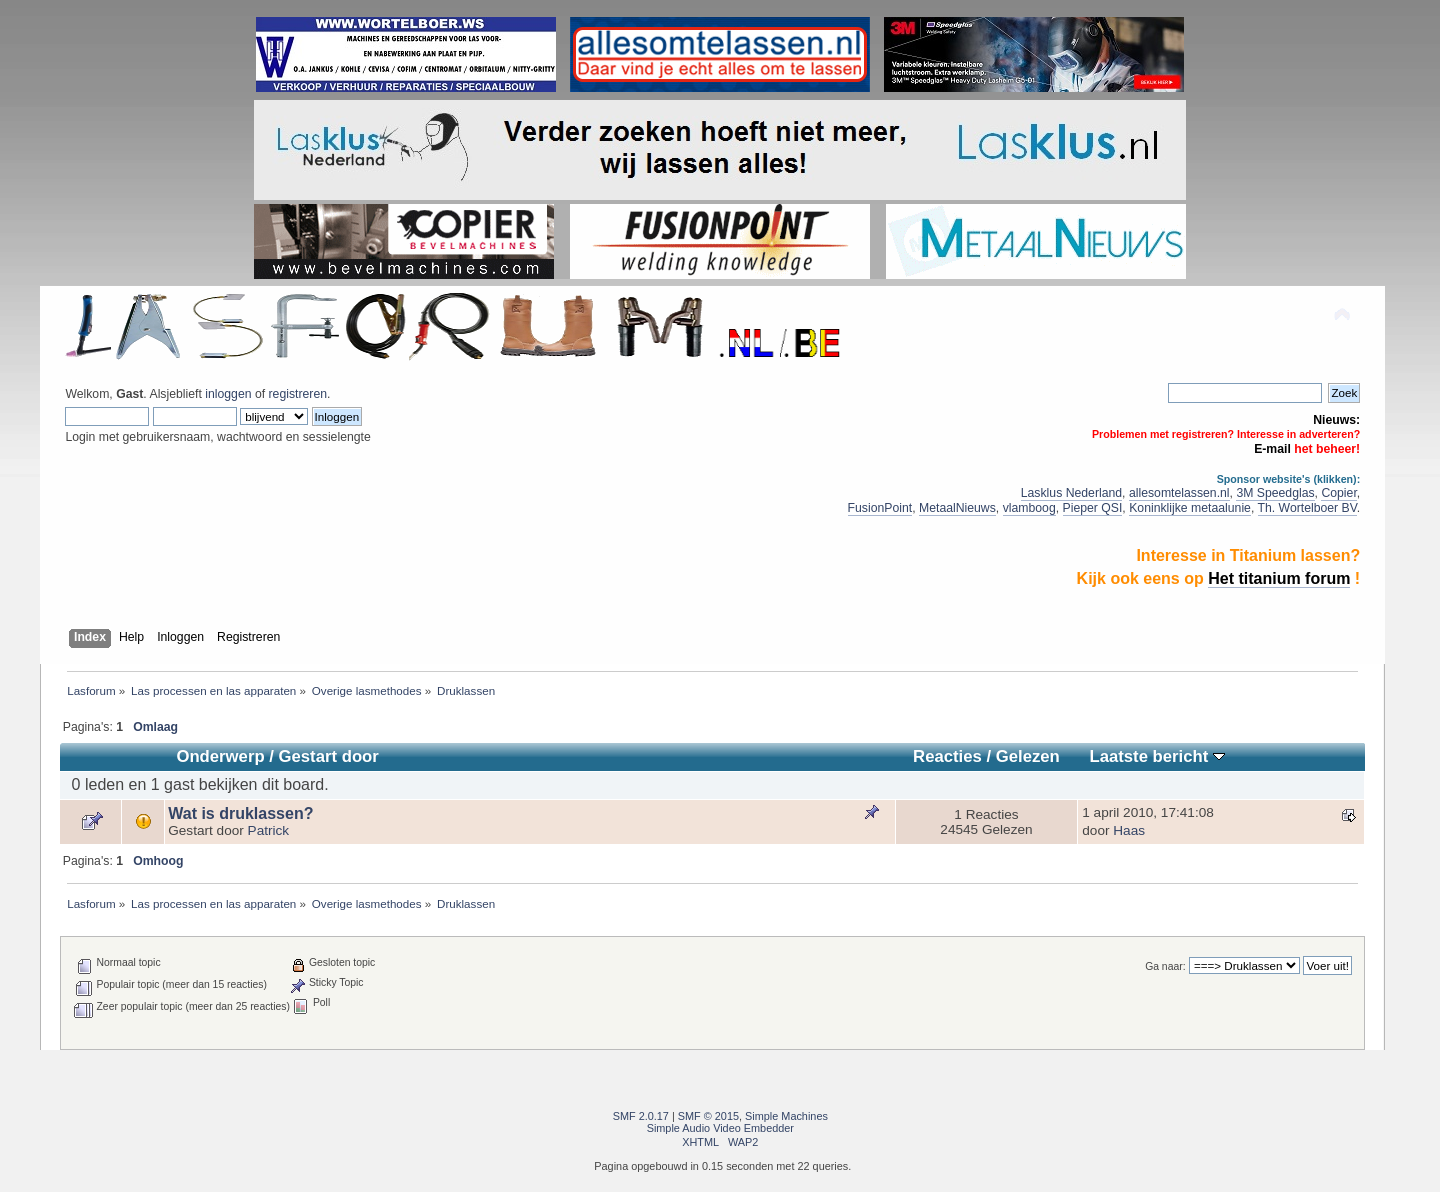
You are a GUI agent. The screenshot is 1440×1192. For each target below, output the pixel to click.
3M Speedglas (1275, 493)
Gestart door (329, 756)
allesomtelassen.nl (1179, 493)
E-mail (1272, 449)
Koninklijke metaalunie (1190, 508)
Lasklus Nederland (1071, 493)
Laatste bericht (1156, 756)
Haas (1129, 830)
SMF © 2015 (708, 1116)
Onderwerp (220, 756)
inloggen (228, 394)
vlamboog (1029, 508)
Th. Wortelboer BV (1307, 508)
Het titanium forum (1279, 578)
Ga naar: (1165, 966)
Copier (1338, 493)
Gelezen (1028, 756)
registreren (298, 394)
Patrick (269, 830)
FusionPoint (880, 508)
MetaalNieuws (957, 508)
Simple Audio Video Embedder (720, 1128)
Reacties (947, 756)
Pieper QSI (1093, 508)
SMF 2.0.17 (641, 1116)
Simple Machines (786, 1116)
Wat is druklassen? (240, 813)
